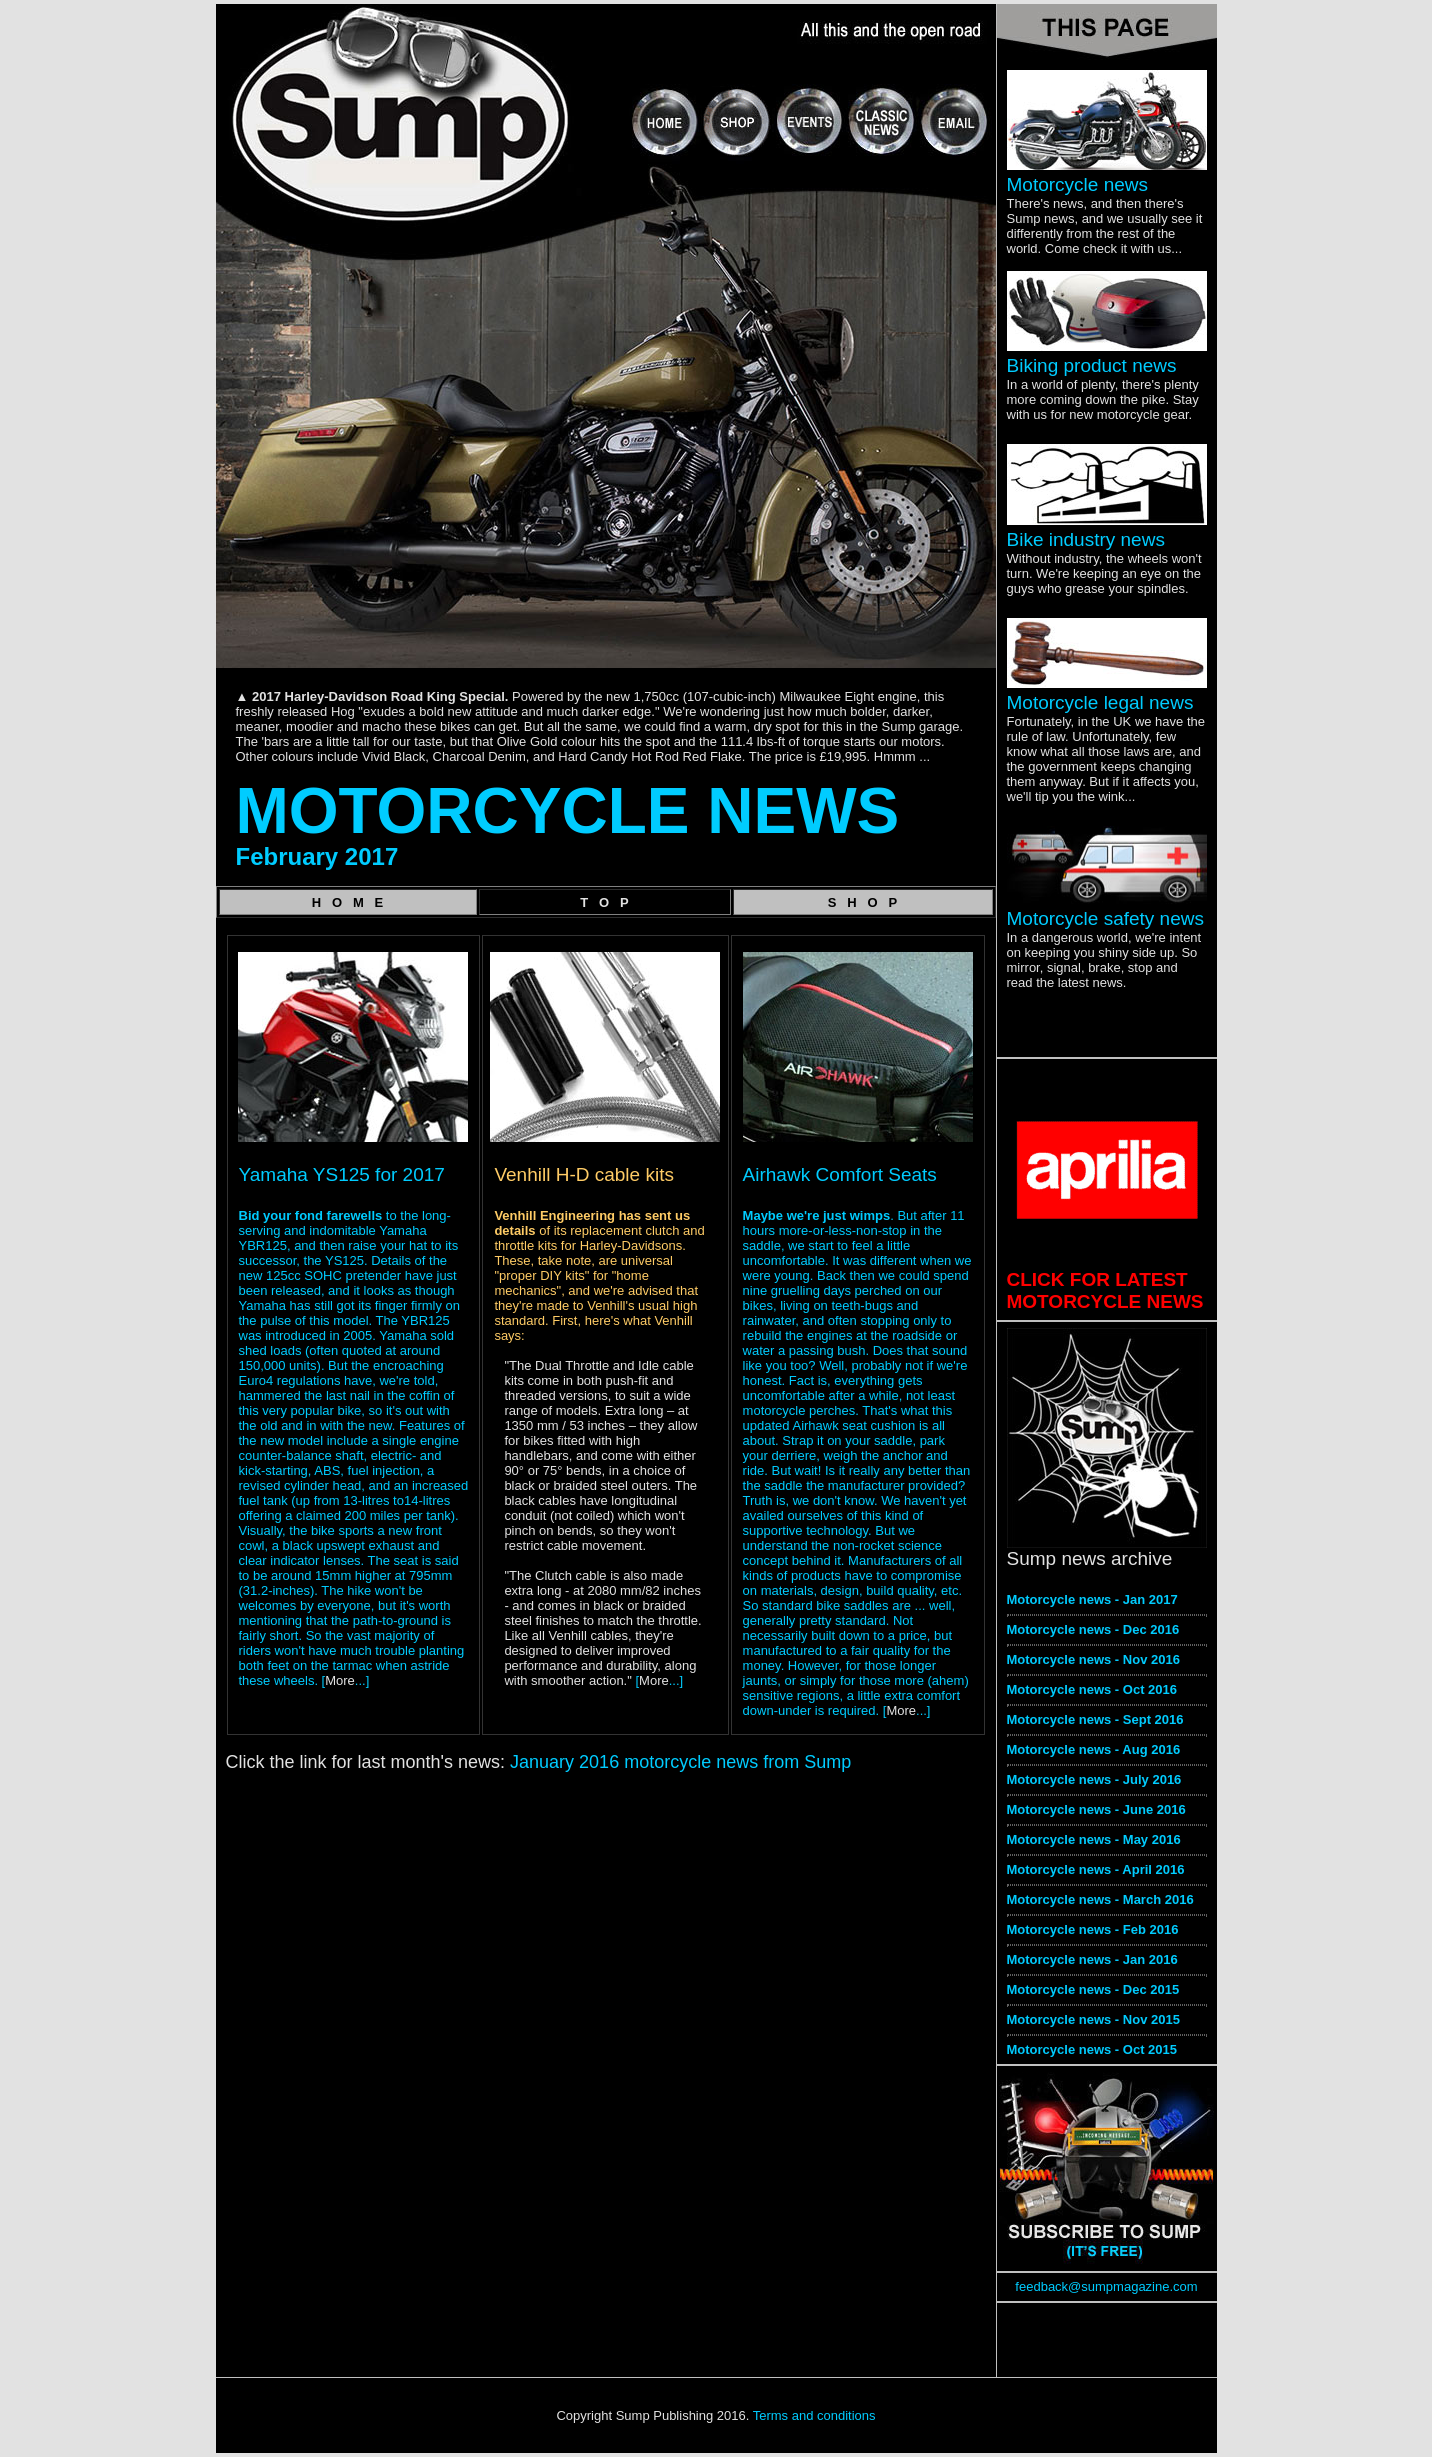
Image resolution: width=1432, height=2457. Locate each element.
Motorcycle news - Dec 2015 (1093, 1989)
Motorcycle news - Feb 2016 (1093, 1929)
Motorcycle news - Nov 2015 (1093, 2019)
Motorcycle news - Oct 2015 (1092, 2049)
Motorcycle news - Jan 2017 (1092, 1599)
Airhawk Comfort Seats (840, 1174)
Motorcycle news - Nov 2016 (1093, 1659)
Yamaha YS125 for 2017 (342, 1174)
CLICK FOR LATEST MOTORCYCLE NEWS (1105, 1290)
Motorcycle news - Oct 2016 (1092, 1689)
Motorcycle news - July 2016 (1094, 1779)
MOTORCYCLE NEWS (568, 811)
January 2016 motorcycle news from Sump (680, 1762)
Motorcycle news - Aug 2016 (1094, 1749)
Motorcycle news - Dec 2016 (1093, 1629)
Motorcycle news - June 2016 (1096, 1809)
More (340, 1680)
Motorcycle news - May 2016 (1094, 1839)
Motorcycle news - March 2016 (1100, 1899)
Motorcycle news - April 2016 (1096, 1869)
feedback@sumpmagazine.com (1106, 2286)
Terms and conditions (814, 2415)
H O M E (348, 902)
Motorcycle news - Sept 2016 (1095, 1719)
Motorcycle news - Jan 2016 (1092, 1959)
